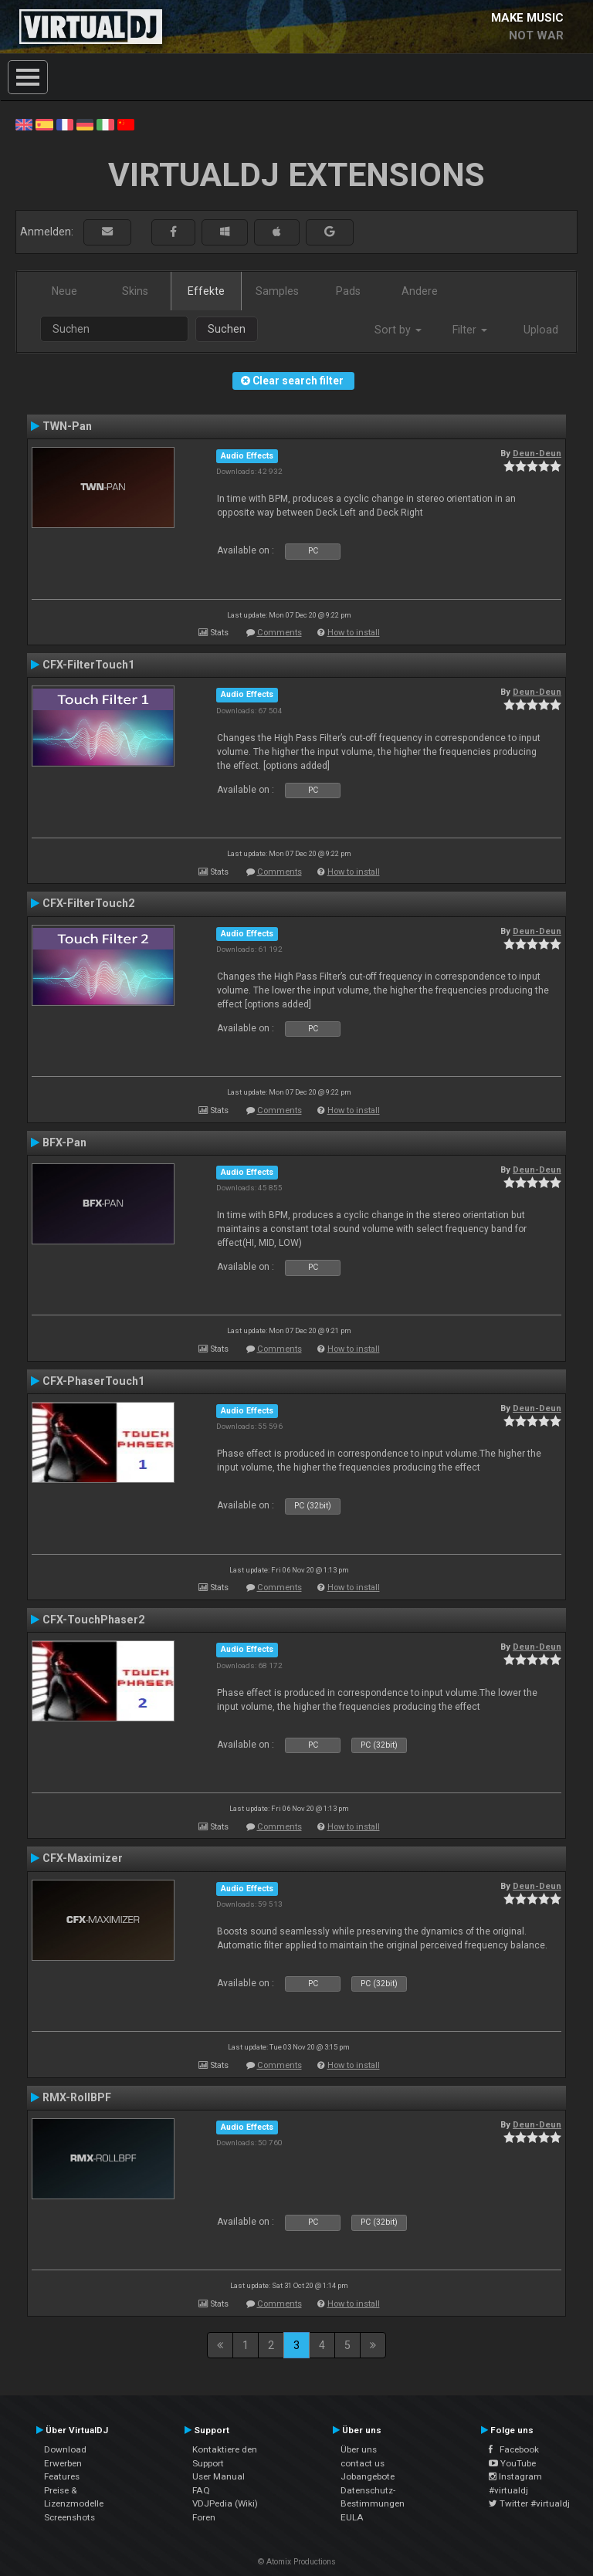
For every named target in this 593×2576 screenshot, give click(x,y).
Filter (469, 329)
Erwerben (63, 2463)
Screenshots (69, 2517)
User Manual (218, 2476)
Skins (135, 291)
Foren (203, 2517)
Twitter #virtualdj (529, 2503)
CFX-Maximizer (82, 1858)
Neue (64, 291)
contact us (363, 2463)
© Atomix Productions (297, 2562)
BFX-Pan (64, 1142)
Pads (348, 291)
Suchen (227, 329)
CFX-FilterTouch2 (88, 903)
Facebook (514, 2449)
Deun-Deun (537, 453)
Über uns (359, 2449)
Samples (277, 291)
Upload (541, 329)
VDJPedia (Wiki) (225, 2503)
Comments (279, 633)
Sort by (398, 329)
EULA (352, 2517)
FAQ (201, 2490)
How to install (353, 633)
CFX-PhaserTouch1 (93, 1381)
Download (65, 2449)
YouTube (512, 2463)
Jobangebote (368, 2476)
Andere (420, 291)
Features (62, 2476)
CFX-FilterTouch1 (88, 664)
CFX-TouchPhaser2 (93, 1619)
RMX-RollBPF (76, 2097)
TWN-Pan (67, 426)
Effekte (206, 291)
